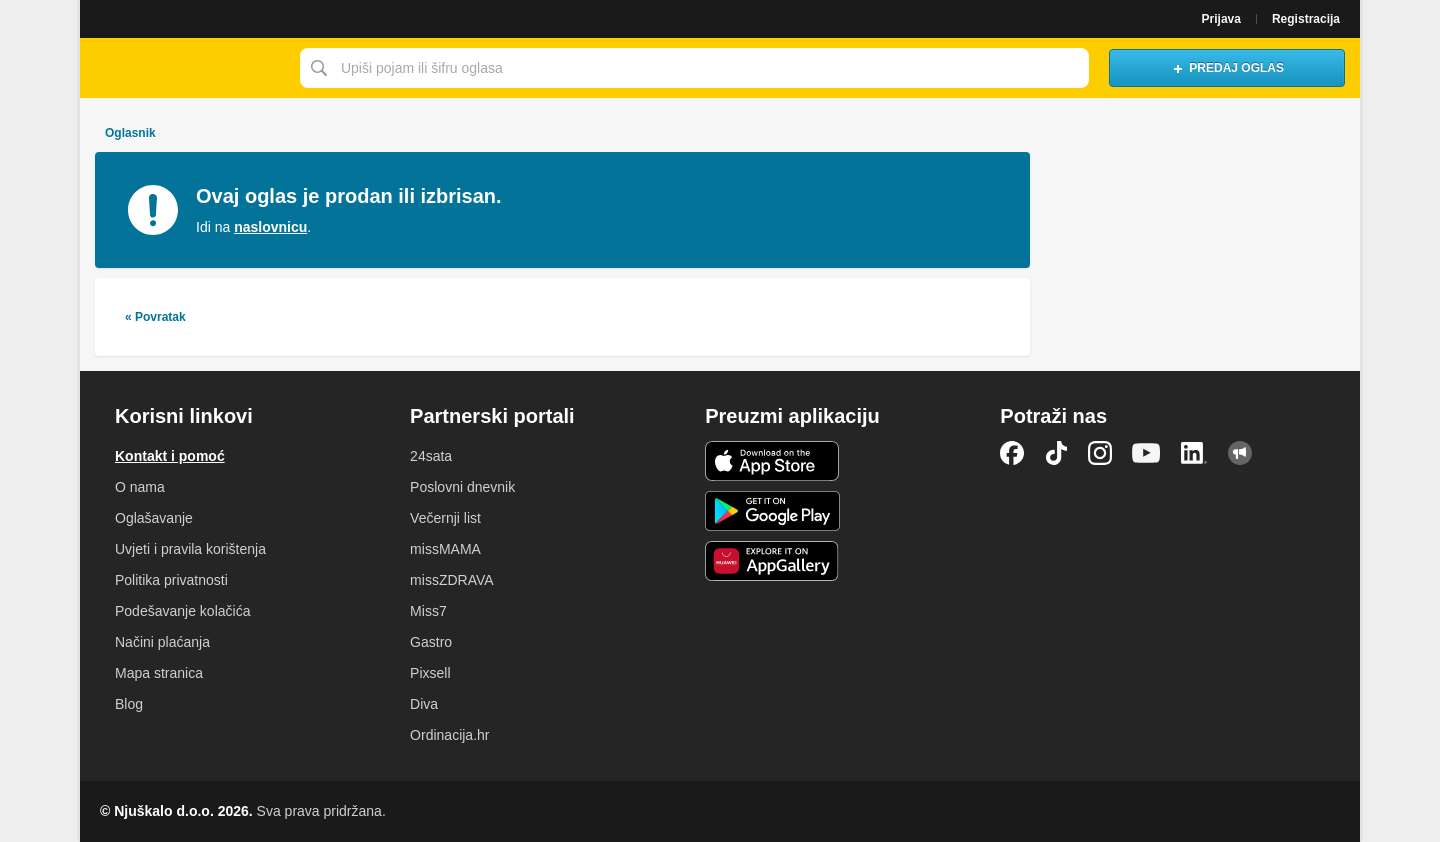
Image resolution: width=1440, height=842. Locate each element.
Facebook (1012, 453)
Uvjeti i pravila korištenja (190, 549)
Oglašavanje (154, 518)
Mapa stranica (159, 673)
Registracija (1306, 19)
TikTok (1056, 453)
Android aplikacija (772, 511)
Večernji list (445, 518)
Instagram (1100, 453)
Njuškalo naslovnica (185, 68)
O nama (140, 487)
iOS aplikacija (772, 461)
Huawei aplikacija (772, 561)
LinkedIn (1194, 453)
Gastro (431, 642)
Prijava (1221, 19)
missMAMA (445, 549)
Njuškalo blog (1240, 453)
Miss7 (428, 611)
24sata (431, 456)
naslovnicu (270, 227)
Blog (129, 704)
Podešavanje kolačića (182, 611)
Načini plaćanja (162, 642)
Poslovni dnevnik (462, 487)
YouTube (1146, 453)
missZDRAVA (451, 580)
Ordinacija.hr (449, 735)
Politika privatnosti (171, 580)
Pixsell (430, 673)
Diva (424, 704)
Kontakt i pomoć (170, 456)
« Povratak (155, 317)
